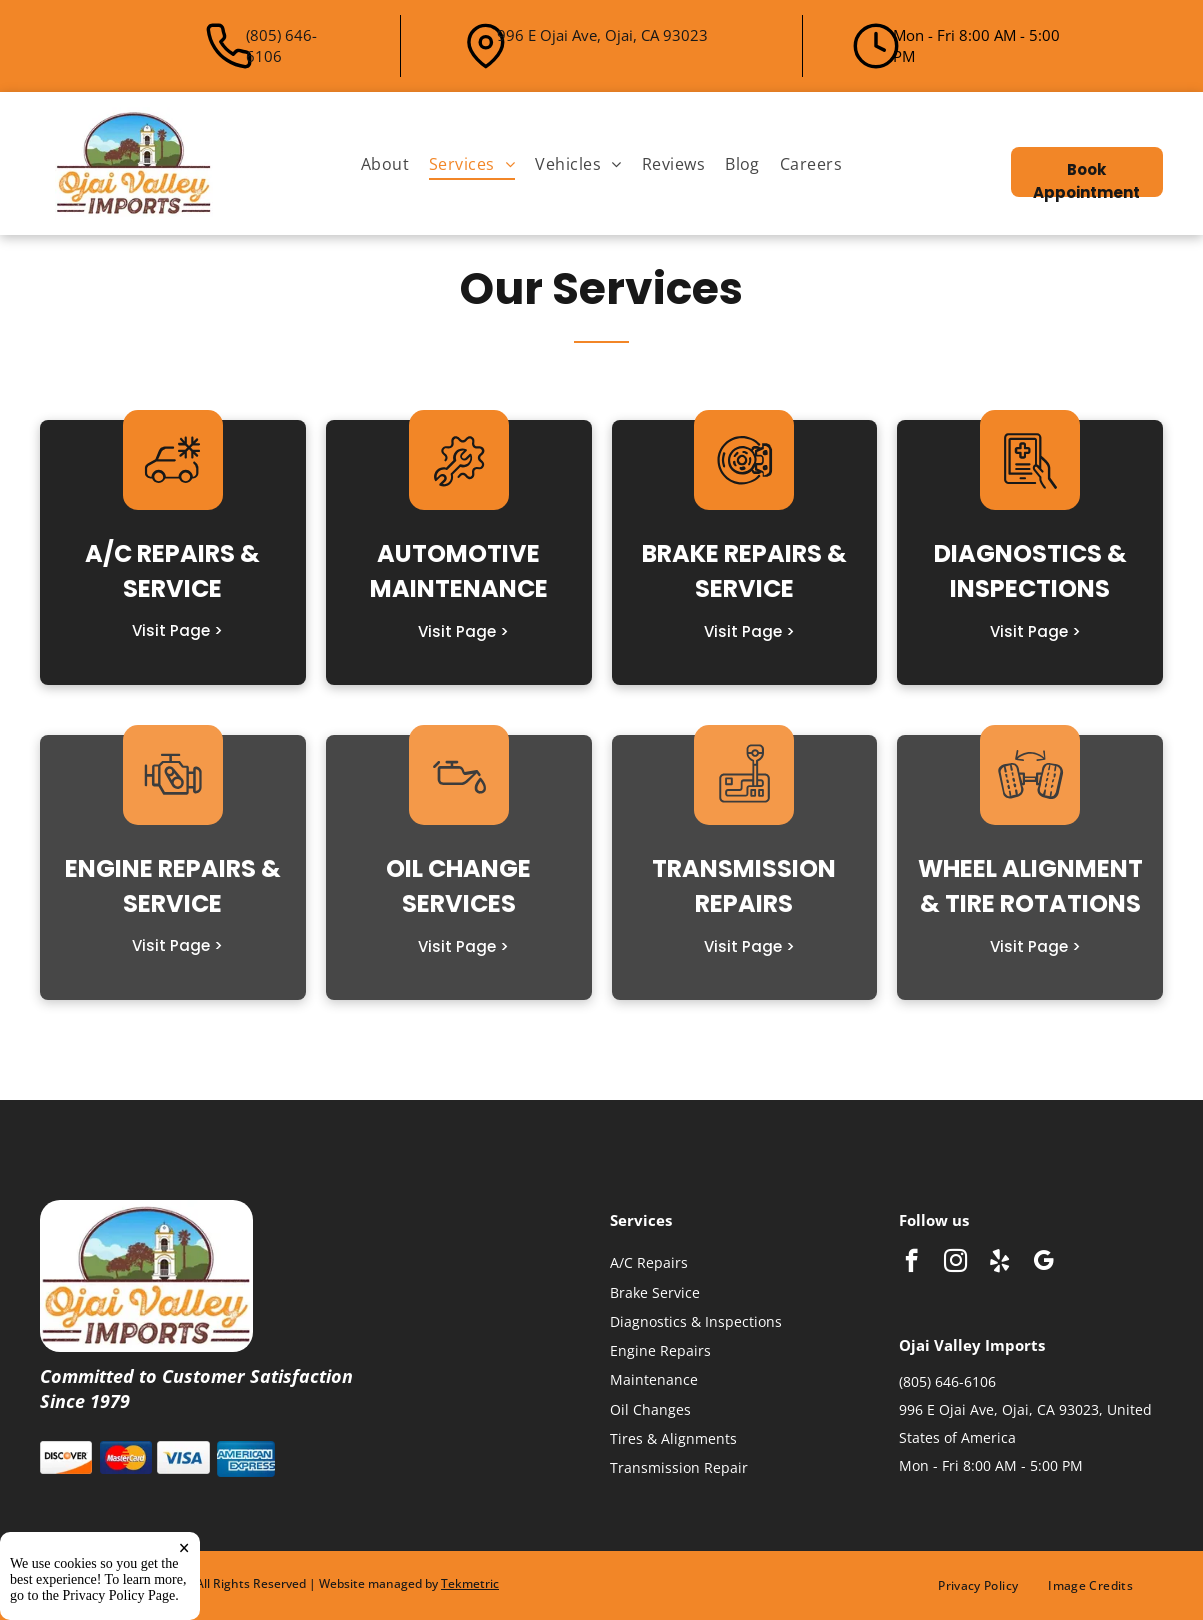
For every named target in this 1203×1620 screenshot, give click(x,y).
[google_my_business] (1043, 1263)
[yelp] (999, 1263)
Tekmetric (470, 1583)
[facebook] (911, 1263)
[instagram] (955, 1263)
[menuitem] (385, 163)
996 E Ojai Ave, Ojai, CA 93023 (602, 35)
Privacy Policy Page (119, 1604)
